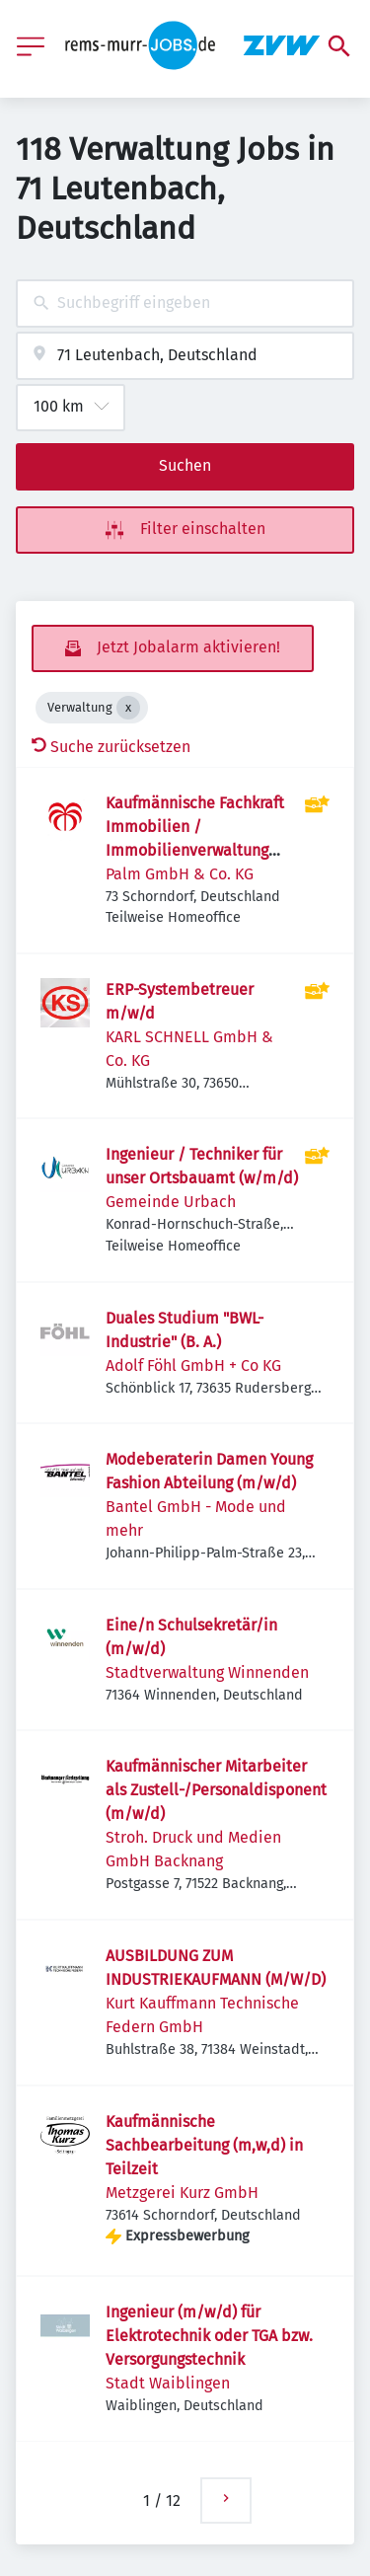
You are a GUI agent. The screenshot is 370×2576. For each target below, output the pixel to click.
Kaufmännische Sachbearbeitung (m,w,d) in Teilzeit (204, 2145)
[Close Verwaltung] (128, 708)
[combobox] (185, 303)
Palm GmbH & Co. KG (180, 874)
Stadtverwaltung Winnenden (207, 1672)
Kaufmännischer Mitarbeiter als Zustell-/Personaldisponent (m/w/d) (216, 1790)
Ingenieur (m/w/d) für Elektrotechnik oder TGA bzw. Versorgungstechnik (209, 2336)
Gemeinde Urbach (171, 1201)
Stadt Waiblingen (168, 2383)
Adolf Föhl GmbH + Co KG (193, 1365)
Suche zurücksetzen (111, 746)
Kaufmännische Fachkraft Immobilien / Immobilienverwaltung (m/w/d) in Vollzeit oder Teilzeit (195, 850)
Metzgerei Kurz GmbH (182, 2192)
